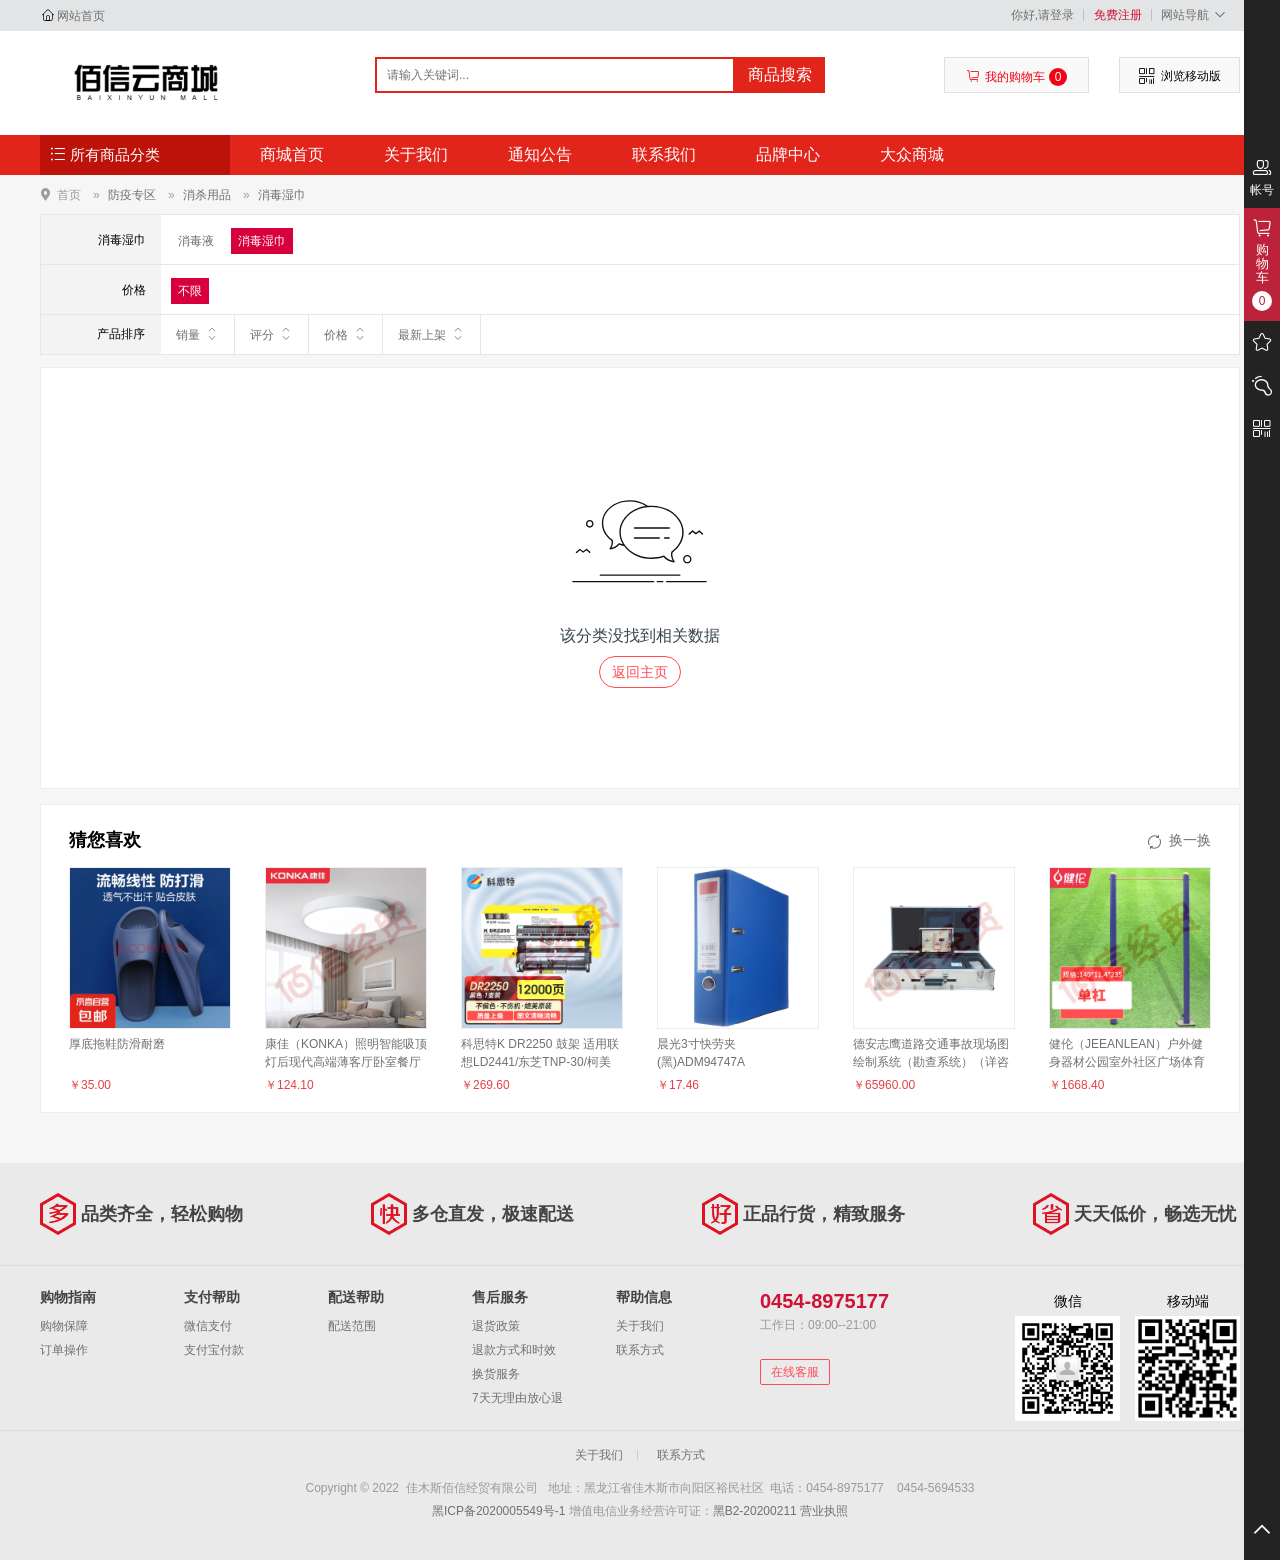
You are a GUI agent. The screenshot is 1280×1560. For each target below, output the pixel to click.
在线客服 (795, 1372)
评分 (271, 334)
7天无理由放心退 (517, 1398)
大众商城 (912, 154)
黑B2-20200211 (755, 1511)
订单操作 (64, 1350)
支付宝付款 (214, 1350)
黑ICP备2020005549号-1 (498, 1511)
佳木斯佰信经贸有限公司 (146, 82)
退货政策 (496, 1326)
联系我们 (664, 154)
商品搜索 (780, 74)
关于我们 (416, 154)
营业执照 (824, 1511)
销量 (197, 334)
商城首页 (292, 154)
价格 (345, 334)
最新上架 (431, 334)
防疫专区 (132, 195)
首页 (69, 194)
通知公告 (540, 154)
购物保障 (64, 1326)
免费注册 (1118, 15)
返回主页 (640, 672)
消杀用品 (207, 195)
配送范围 (352, 1326)
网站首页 (81, 16)
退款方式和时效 (514, 1350)
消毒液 (196, 241)
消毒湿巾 (282, 195)
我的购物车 (1016, 77)
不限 (190, 291)
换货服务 (496, 1374)
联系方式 (640, 1350)
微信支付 (208, 1326)
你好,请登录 (1042, 15)
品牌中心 (788, 154)
